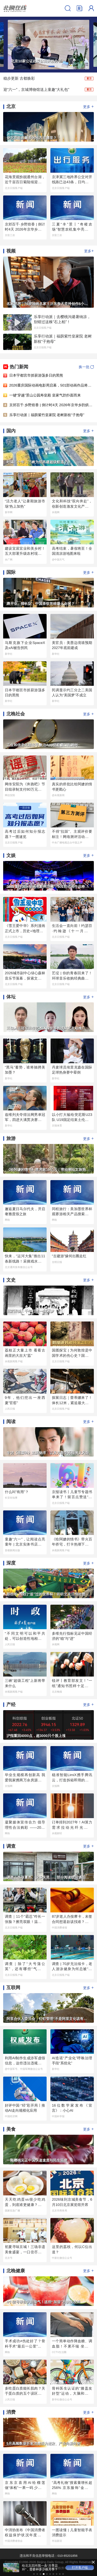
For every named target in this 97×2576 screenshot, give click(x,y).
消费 (11, 2412)
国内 (11, 430)
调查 (11, 1846)
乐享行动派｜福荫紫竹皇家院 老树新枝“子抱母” (46, 415)
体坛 (11, 996)
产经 (11, 1704)
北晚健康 (15, 2270)
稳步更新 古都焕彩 (19, 78)
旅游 (11, 1138)
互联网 (13, 1987)
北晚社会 (15, 713)
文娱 (11, 855)
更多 (88, 106)
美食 (11, 2129)
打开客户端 (80, 2567)
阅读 (11, 1421)
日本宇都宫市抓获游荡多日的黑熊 (36, 375)
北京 (11, 106)
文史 (11, 1280)
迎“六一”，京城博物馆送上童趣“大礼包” (36, 89)
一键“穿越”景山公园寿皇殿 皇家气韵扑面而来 (45, 395)
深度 (11, 1563)
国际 (11, 572)
